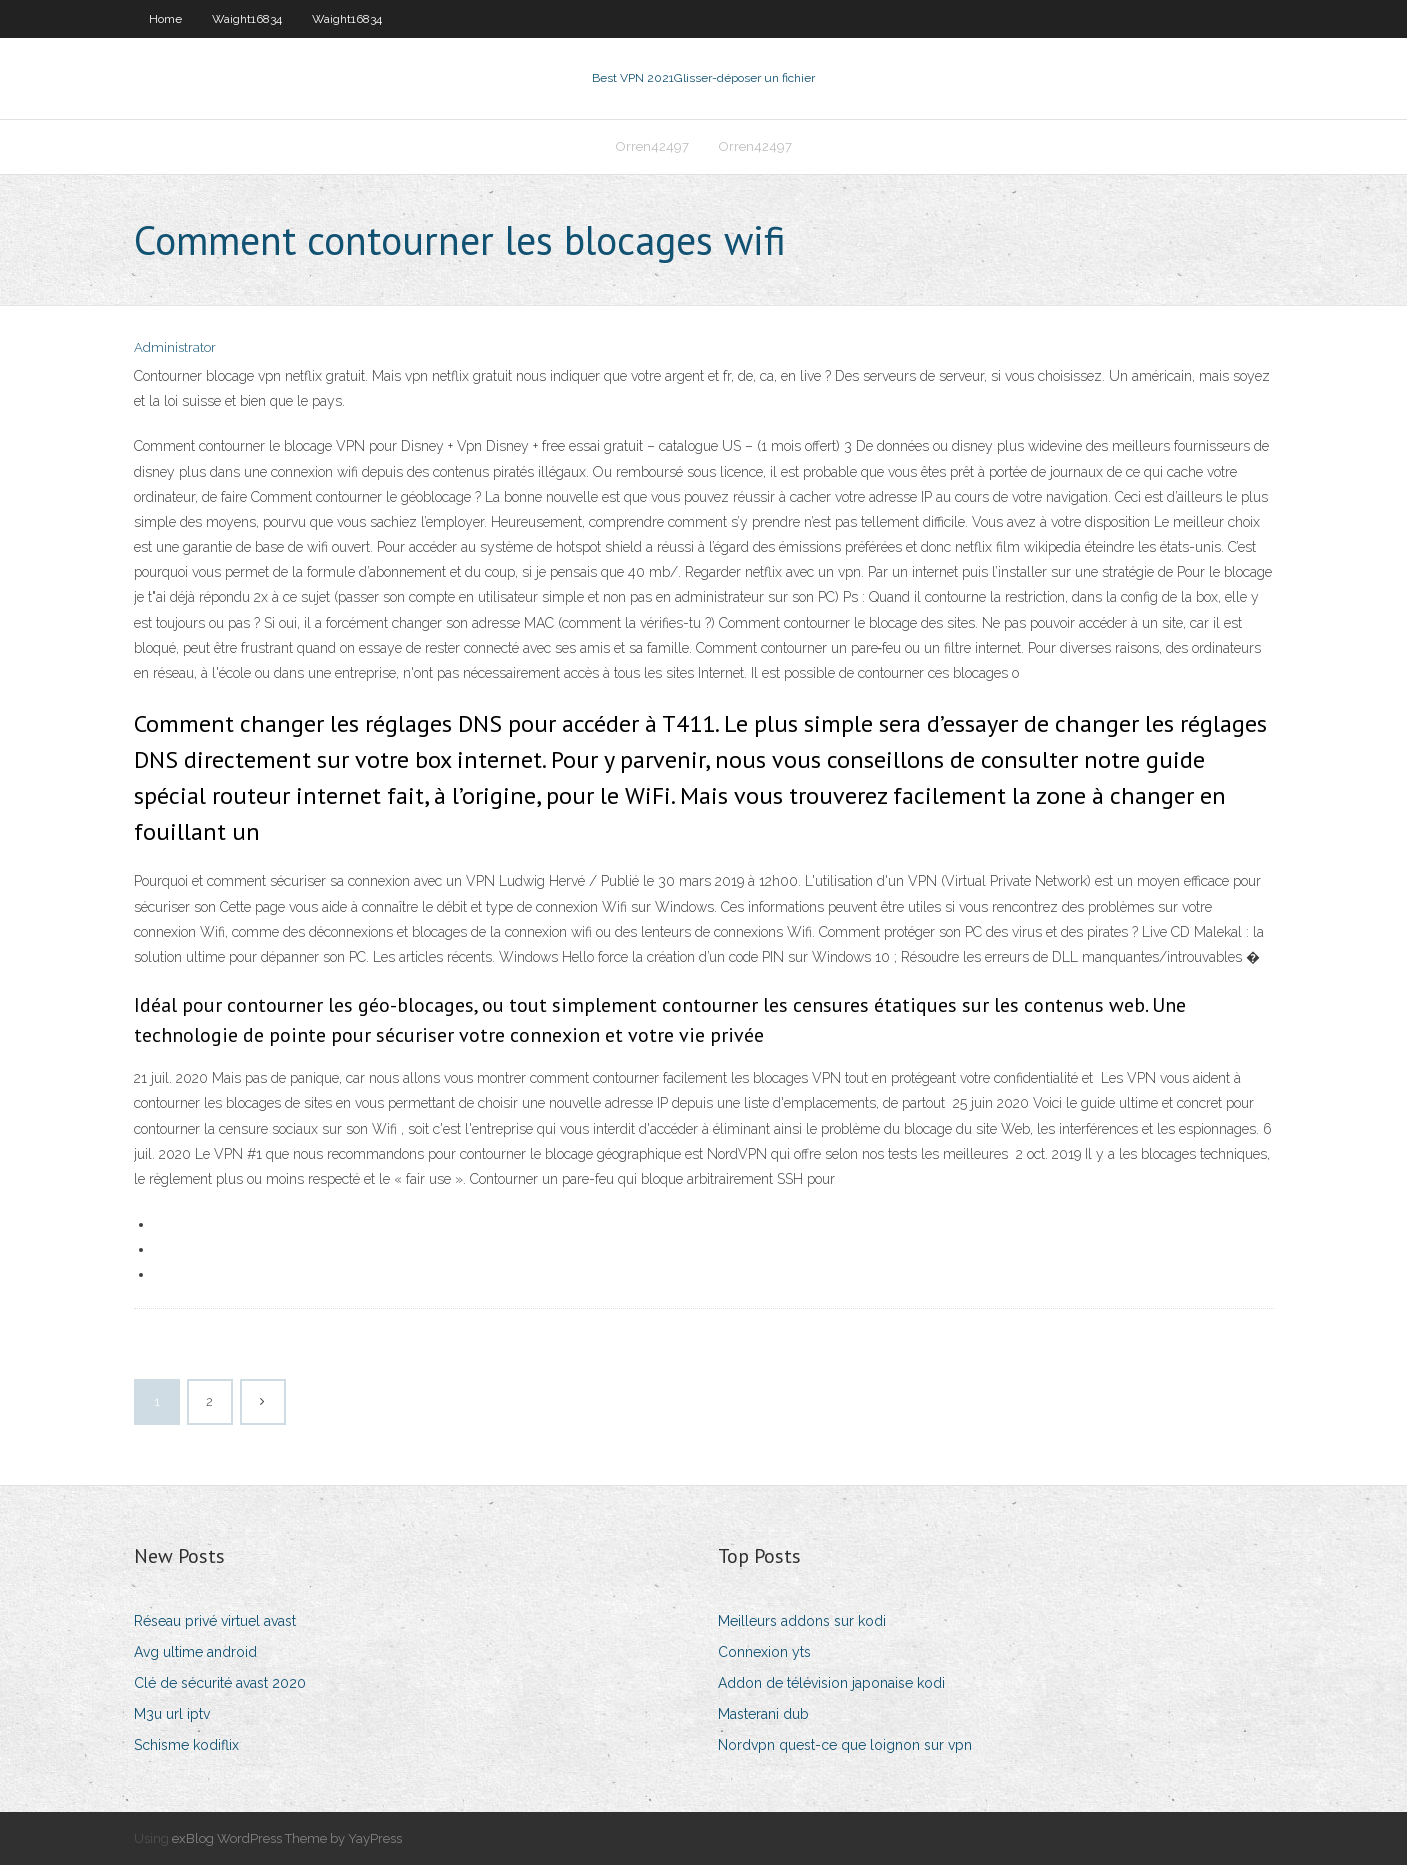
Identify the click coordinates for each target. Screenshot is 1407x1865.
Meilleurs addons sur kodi (802, 1621)
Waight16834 (247, 19)
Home (165, 19)
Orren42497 (652, 146)
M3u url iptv (172, 1714)
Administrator (175, 347)
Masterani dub (763, 1714)
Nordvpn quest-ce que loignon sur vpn (845, 1745)
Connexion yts (764, 1652)
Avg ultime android (195, 1652)
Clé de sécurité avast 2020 (220, 1683)
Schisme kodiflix (186, 1745)
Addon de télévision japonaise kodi (831, 1683)
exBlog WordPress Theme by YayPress (287, 1838)
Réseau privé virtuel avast (215, 1621)
